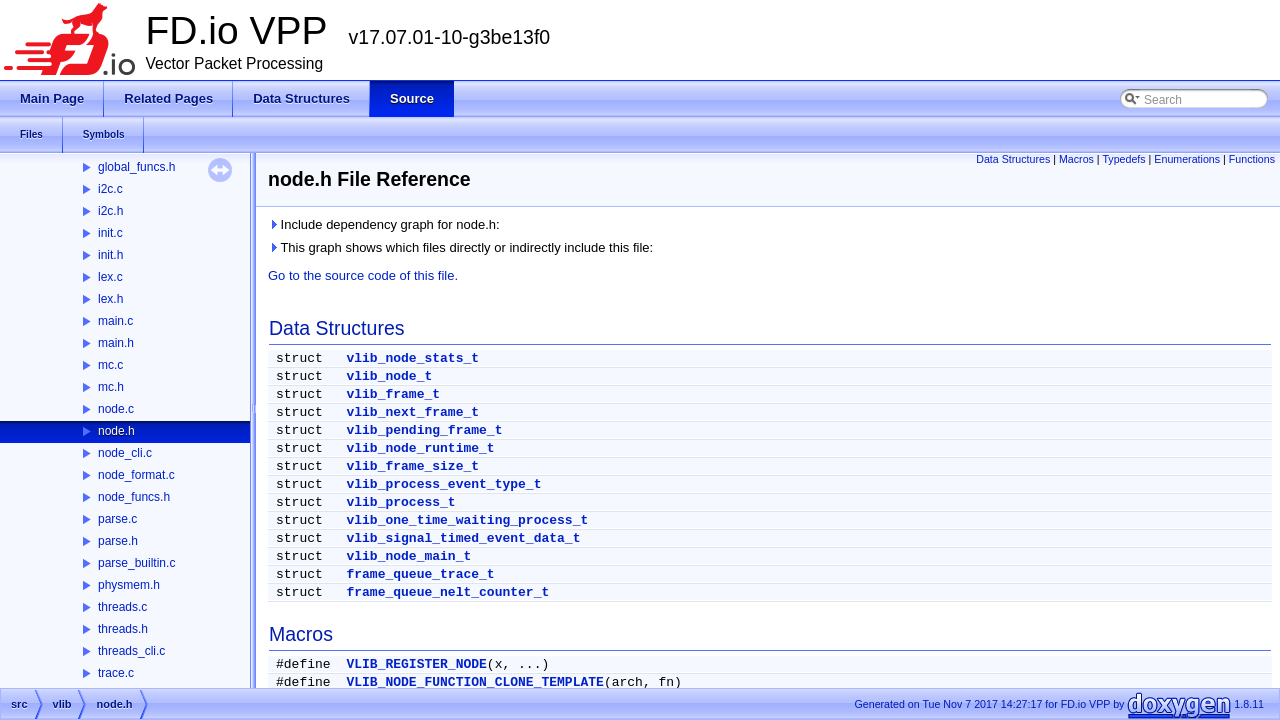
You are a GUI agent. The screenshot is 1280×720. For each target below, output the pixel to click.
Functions (1252, 159)
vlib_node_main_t (408, 556)
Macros (1076, 159)
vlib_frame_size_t (412, 466)
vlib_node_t (389, 376)
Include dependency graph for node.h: (384, 224)
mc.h (111, 387)
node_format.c (136, 475)
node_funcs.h (134, 497)
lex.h (110, 299)
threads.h (123, 629)
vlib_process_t (400, 502)
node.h (116, 431)
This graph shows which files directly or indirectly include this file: (460, 247)
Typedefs (1123, 159)
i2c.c (110, 189)
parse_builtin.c (136, 563)
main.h (116, 343)
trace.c (116, 673)
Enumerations (1187, 159)
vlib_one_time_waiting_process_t (467, 520)
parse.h (118, 541)
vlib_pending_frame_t (424, 430)
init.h (110, 255)
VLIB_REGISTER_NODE (416, 664)
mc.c (110, 365)
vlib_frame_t (393, 394)
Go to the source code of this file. (363, 275)
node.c (116, 409)
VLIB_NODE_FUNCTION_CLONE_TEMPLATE (474, 682)
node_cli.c (125, 453)
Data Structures (1013, 159)
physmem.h (129, 585)
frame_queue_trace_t (420, 574)
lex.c (110, 277)
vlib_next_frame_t (412, 412)
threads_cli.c (131, 651)
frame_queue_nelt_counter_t (447, 592)
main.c (115, 321)
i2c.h (110, 211)
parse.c (117, 519)
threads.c (122, 607)
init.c (110, 233)
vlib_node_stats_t (412, 358)
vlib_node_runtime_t (420, 448)
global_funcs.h (136, 167)
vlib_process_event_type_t (443, 484)
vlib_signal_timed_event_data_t (463, 538)
